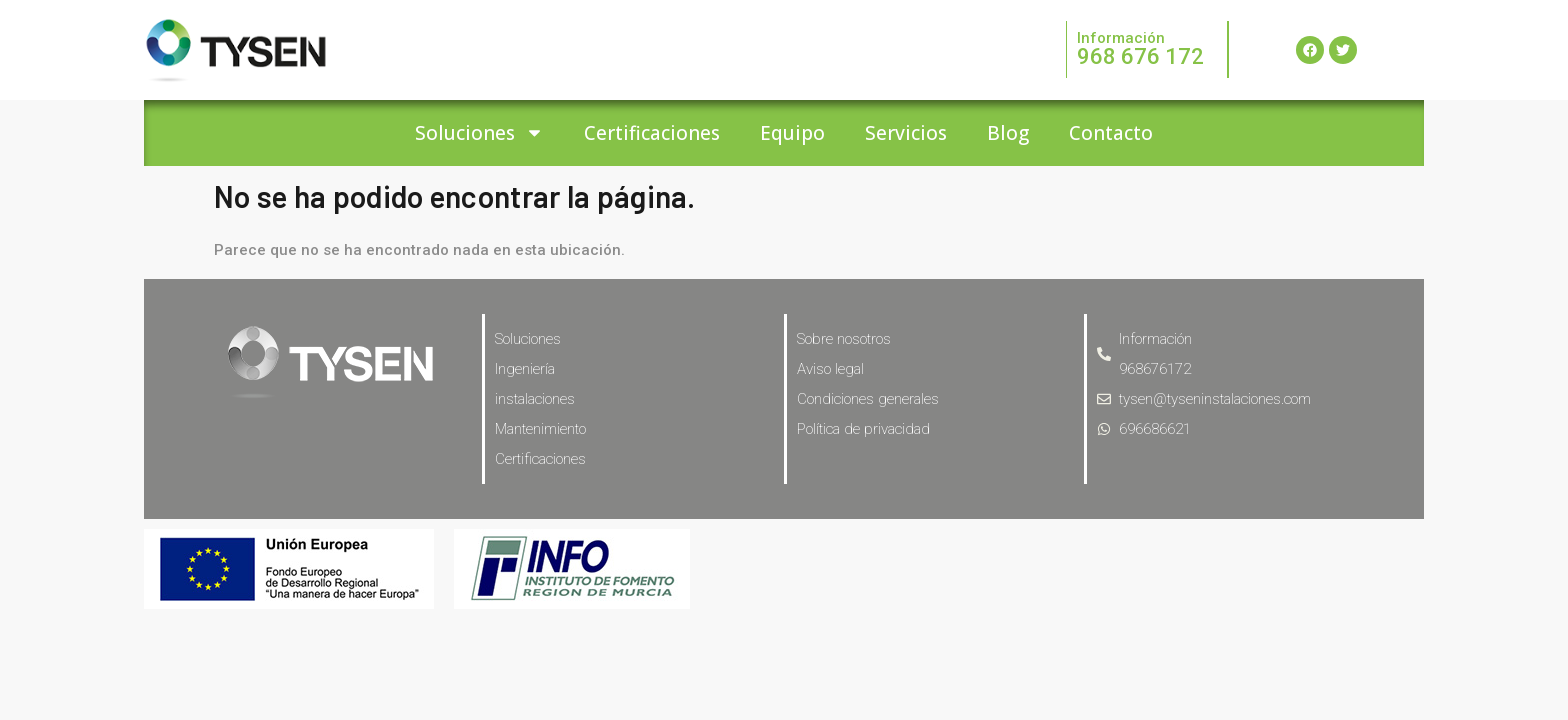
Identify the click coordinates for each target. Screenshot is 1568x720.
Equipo (792, 133)
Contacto (1111, 133)
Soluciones (479, 132)
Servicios (906, 133)
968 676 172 (1140, 56)
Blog (1008, 133)
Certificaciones (652, 133)
